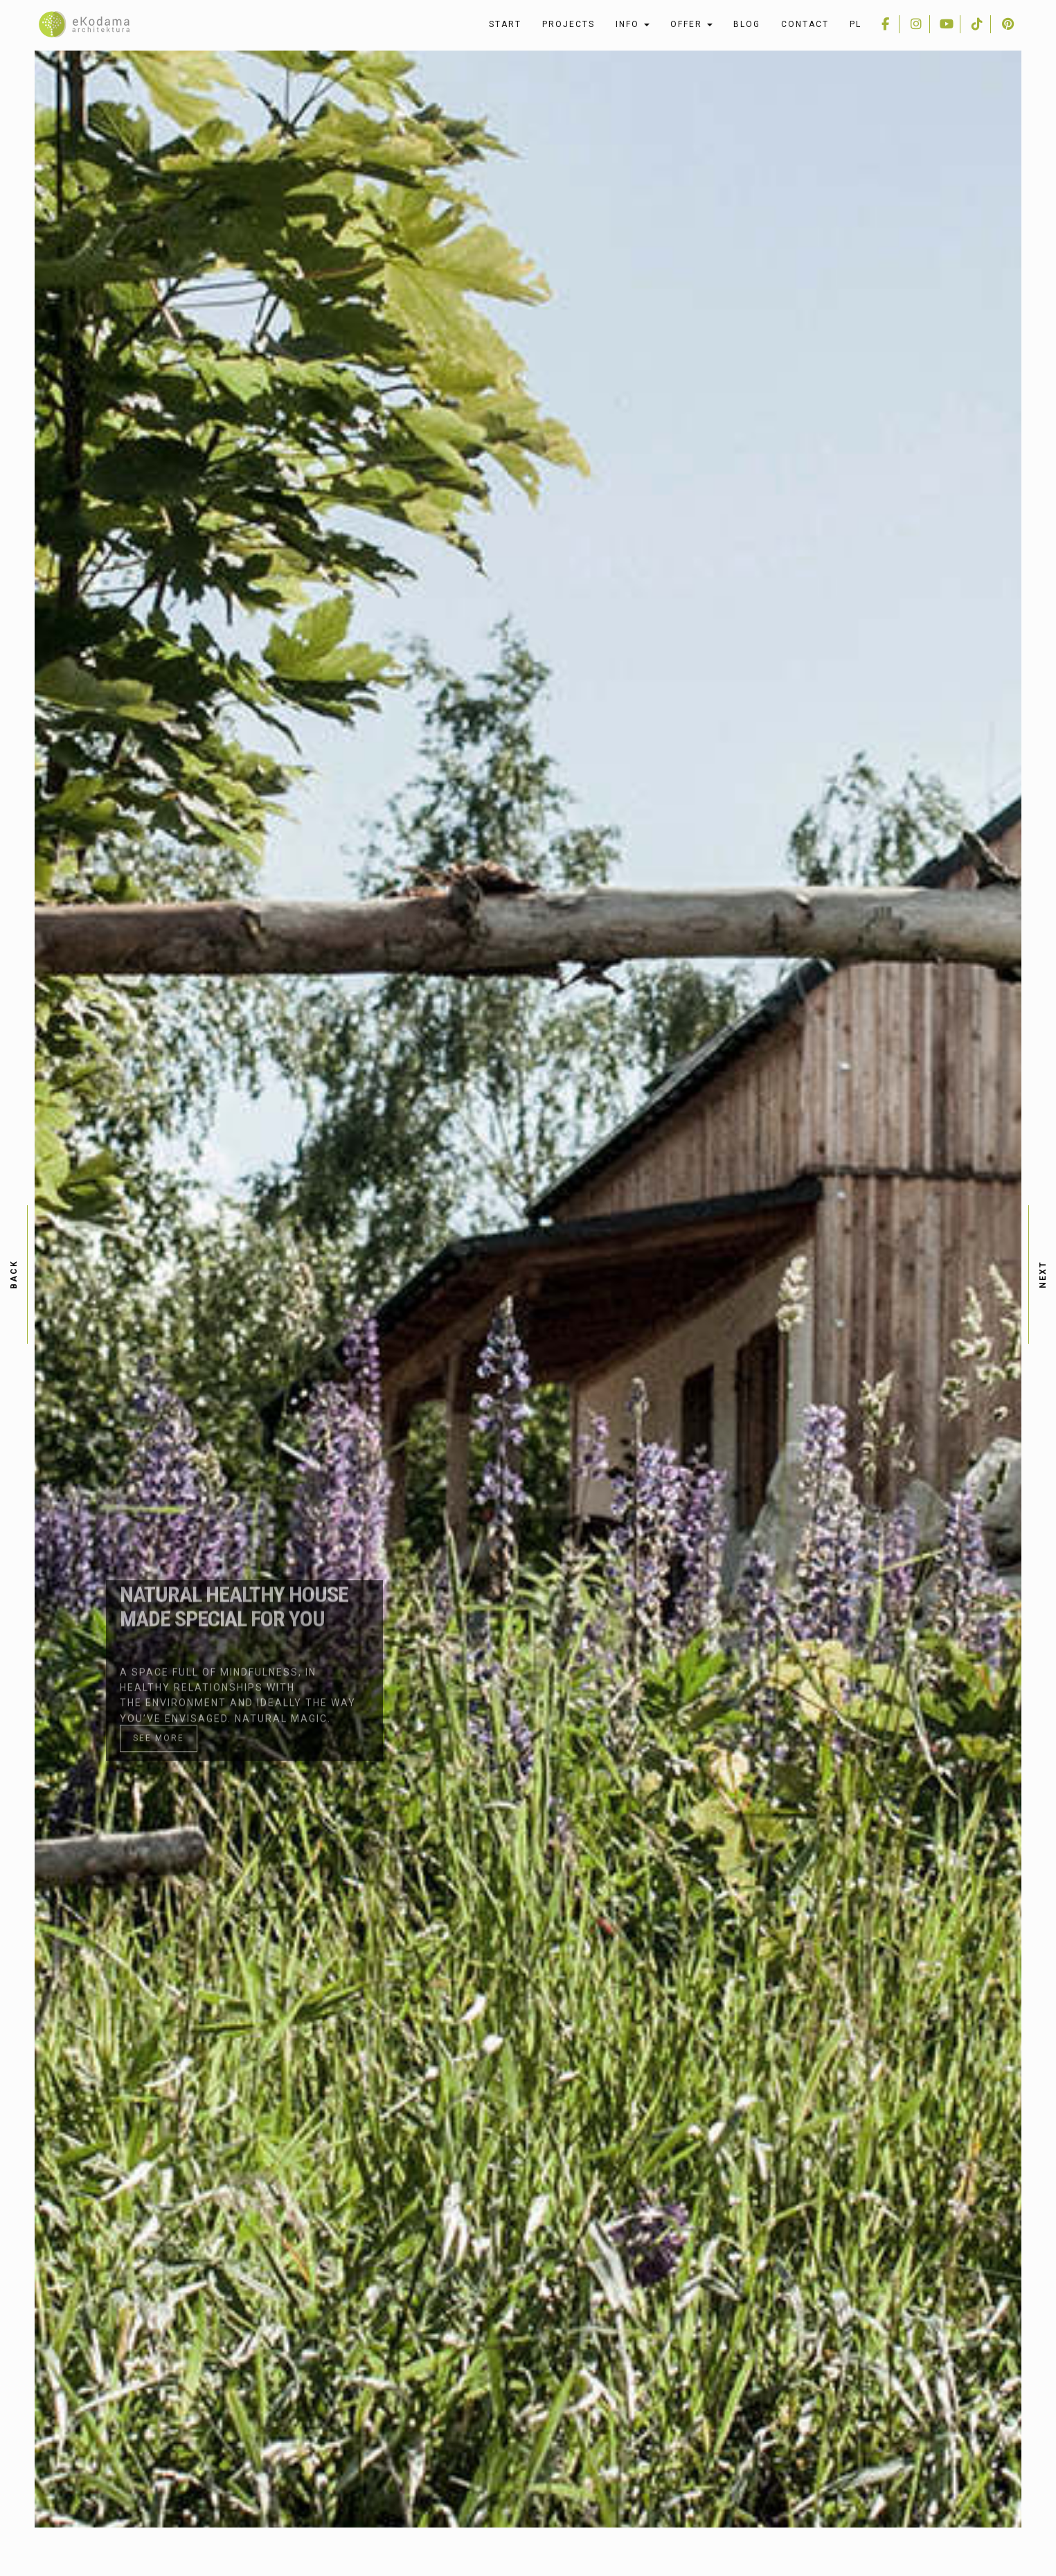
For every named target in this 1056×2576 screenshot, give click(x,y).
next (1043, 1274)
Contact (805, 24)
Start (505, 24)
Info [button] (633, 24)
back (14, 1274)
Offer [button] (691, 24)
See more (158, 1671)
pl (855, 24)
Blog (746, 24)
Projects (568, 24)
